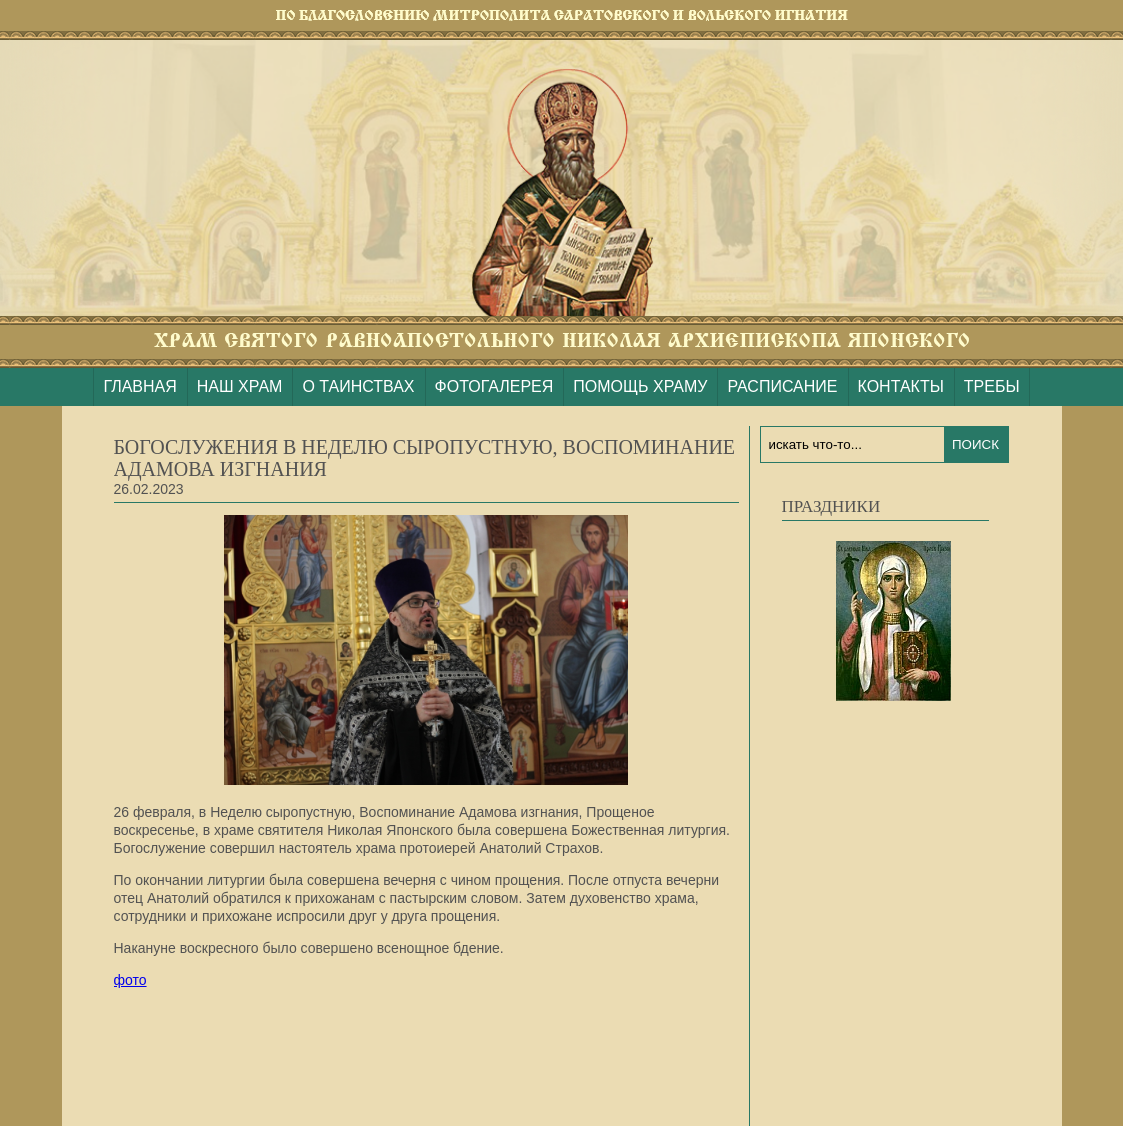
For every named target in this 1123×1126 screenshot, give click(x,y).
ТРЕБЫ (992, 386)
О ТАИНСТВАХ (358, 386)
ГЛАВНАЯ (139, 386)
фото (130, 980)
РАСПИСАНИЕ (782, 386)
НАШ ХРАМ (240, 386)
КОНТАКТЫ (901, 386)
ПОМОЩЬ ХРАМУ (640, 386)
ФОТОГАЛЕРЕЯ (494, 386)
